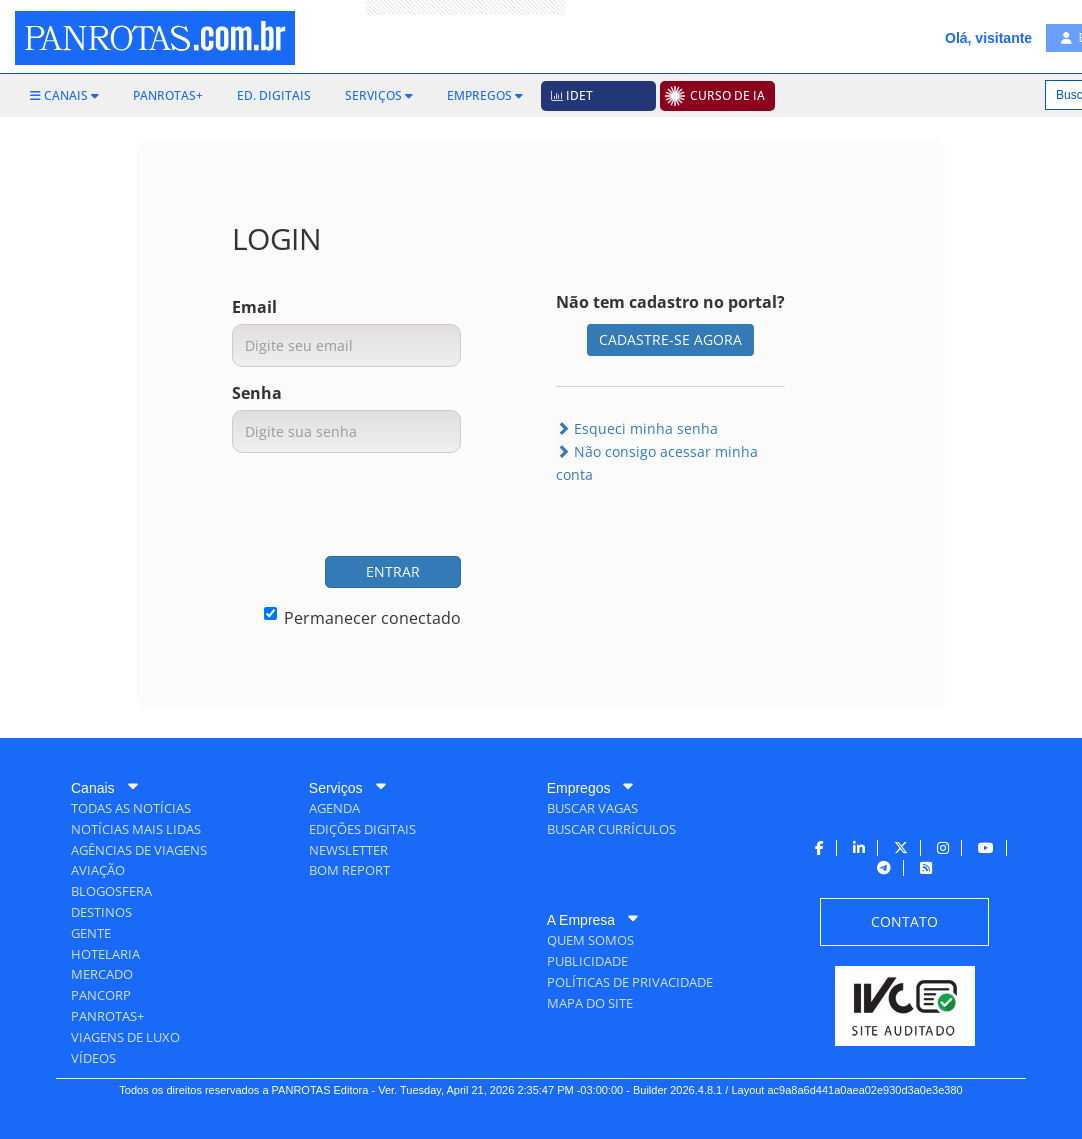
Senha (257, 393)
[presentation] (309, 507)
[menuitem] (64, 96)
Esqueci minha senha (637, 428)
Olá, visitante (988, 38)
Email (254, 307)
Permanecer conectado (362, 618)
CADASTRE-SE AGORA (670, 339)
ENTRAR (393, 571)
